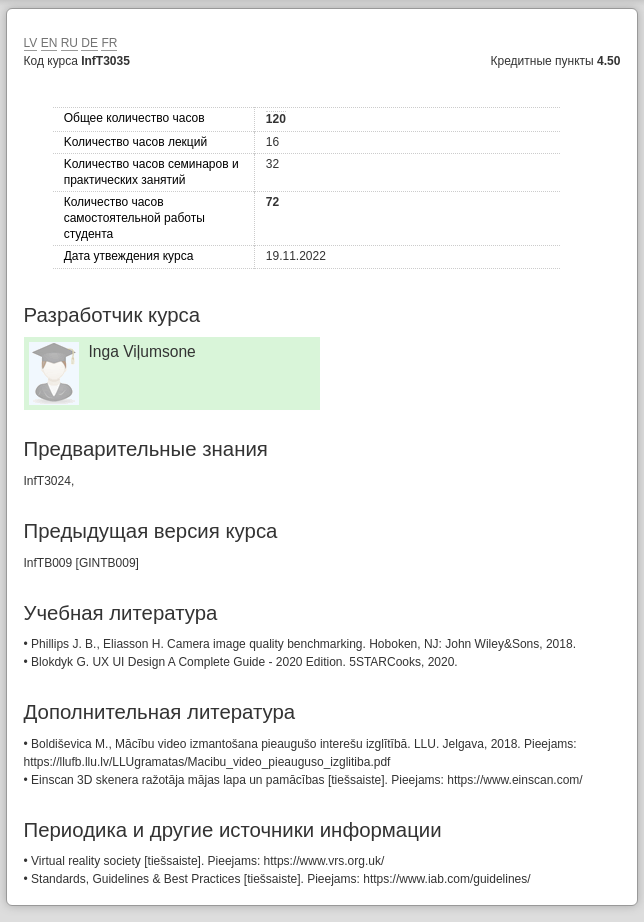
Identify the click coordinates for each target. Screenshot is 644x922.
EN (49, 43)
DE (89, 43)
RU (69, 43)
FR (109, 43)
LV (31, 43)
